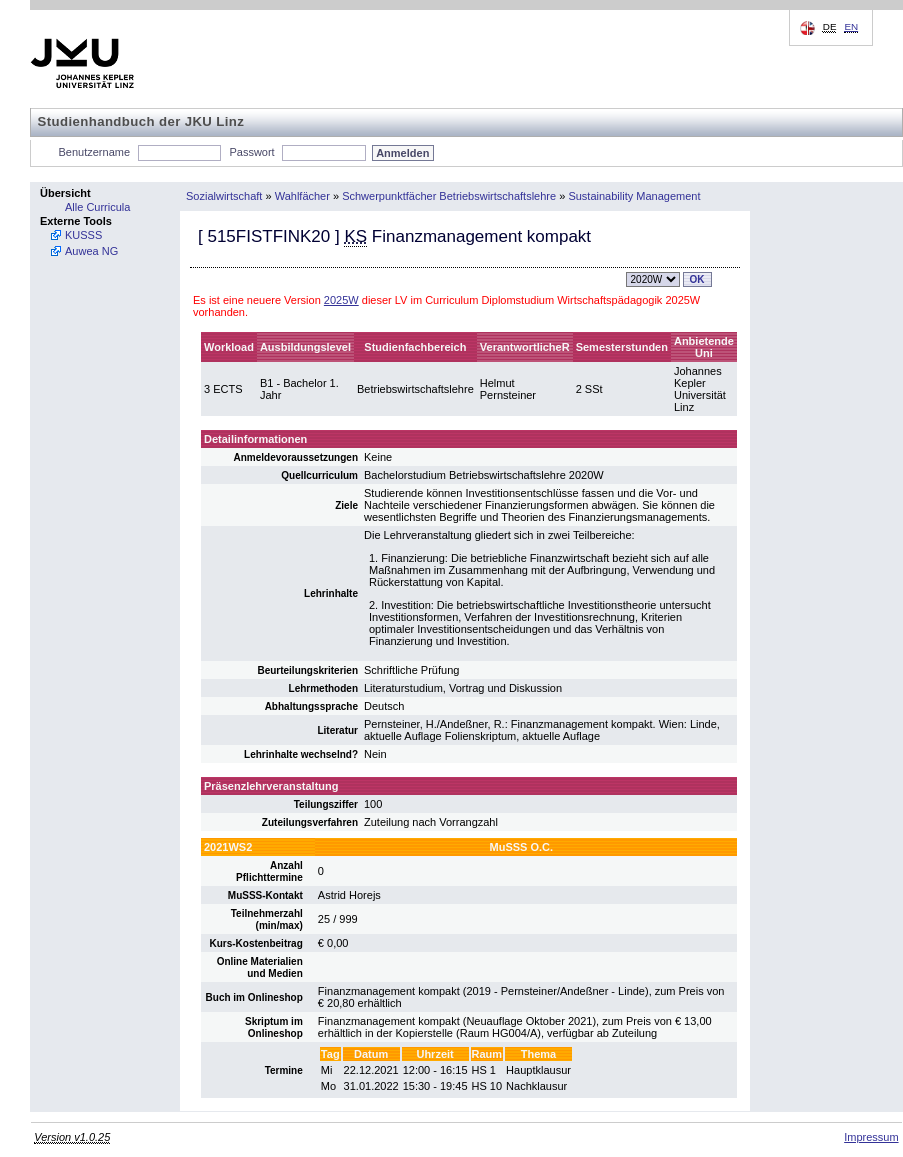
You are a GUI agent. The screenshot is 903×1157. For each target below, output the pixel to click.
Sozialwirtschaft (224, 196)
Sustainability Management (634, 196)
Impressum (871, 1137)
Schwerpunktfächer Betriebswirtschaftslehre (449, 196)
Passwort (251, 152)
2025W (341, 300)
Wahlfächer (302, 196)
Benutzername (95, 152)
